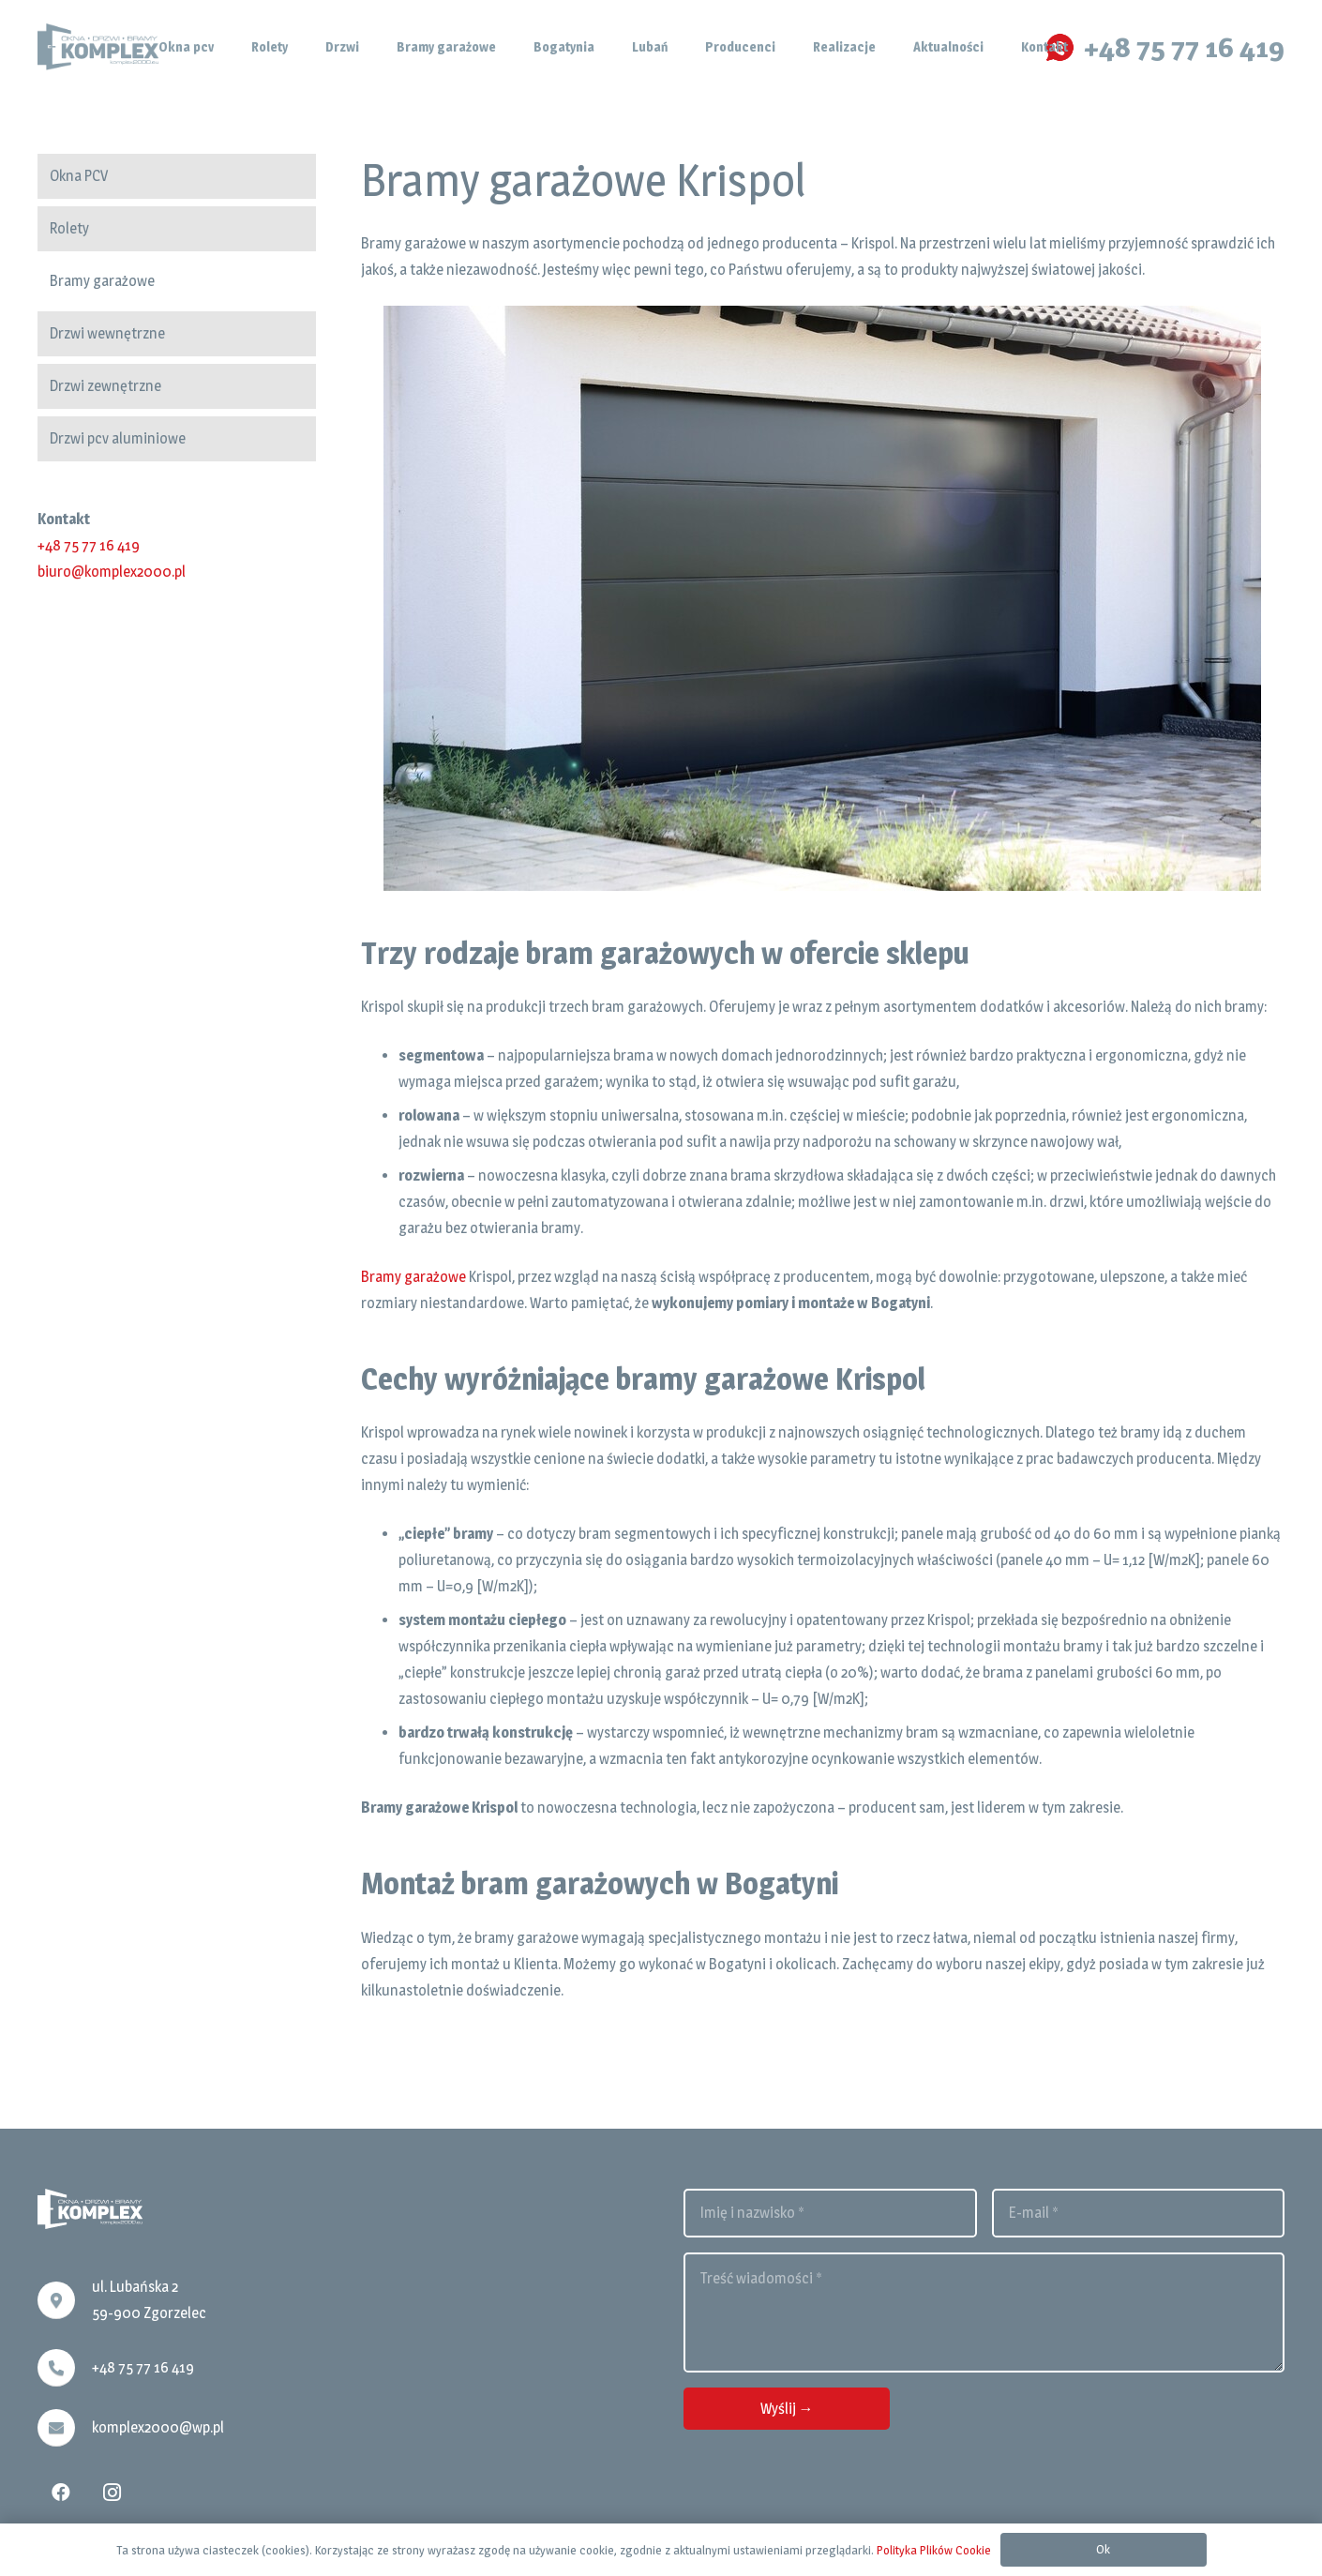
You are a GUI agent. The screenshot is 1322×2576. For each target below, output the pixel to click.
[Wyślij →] (787, 2409)
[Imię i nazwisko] (830, 2213)
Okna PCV (79, 176)
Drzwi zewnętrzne (105, 386)
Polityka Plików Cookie (934, 2549)
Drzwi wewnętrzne (107, 333)
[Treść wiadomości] (984, 2312)
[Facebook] (61, 2492)
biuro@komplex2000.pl (112, 571)
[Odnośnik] (98, 46)
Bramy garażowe (102, 281)
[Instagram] (111, 2492)
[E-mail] (1138, 2213)
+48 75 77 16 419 (89, 545)
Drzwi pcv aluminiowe (118, 438)
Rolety (69, 228)
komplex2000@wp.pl (158, 2427)
